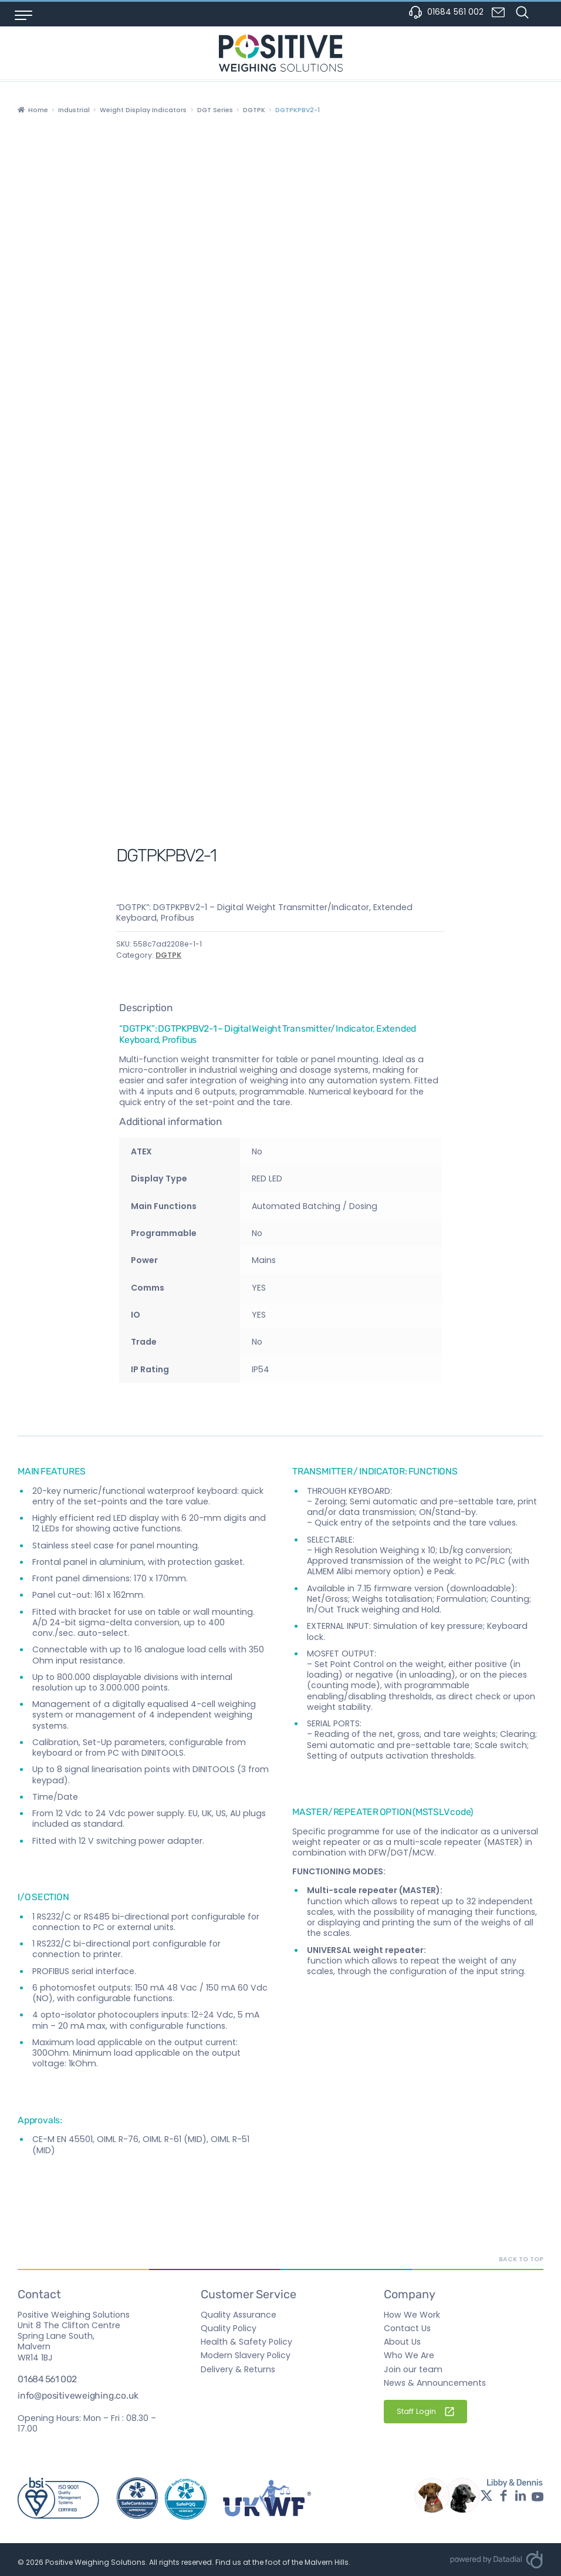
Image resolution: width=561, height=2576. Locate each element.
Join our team (413, 2369)
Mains (264, 1260)
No (257, 1233)
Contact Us (407, 2328)
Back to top (521, 2259)
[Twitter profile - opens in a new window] (486, 2495)
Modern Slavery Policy (245, 2355)
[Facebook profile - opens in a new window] (503, 2495)
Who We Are (409, 2355)
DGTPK (254, 110)
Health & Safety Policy (246, 2341)
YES (259, 1315)
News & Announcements (435, 2383)
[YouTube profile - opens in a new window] (537, 2495)
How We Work (412, 2314)
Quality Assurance (238, 2314)
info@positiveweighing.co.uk (78, 2395)
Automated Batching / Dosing (314, 1206)
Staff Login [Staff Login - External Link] (425, 2411)
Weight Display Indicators (143, 110)
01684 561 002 (446, 12)
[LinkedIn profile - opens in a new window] (520, 2495)
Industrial (74, 110)
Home (38, 110)
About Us (402, 2341)
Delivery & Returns (238, 2369)
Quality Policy (228, 2328)
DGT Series (215, 110)
